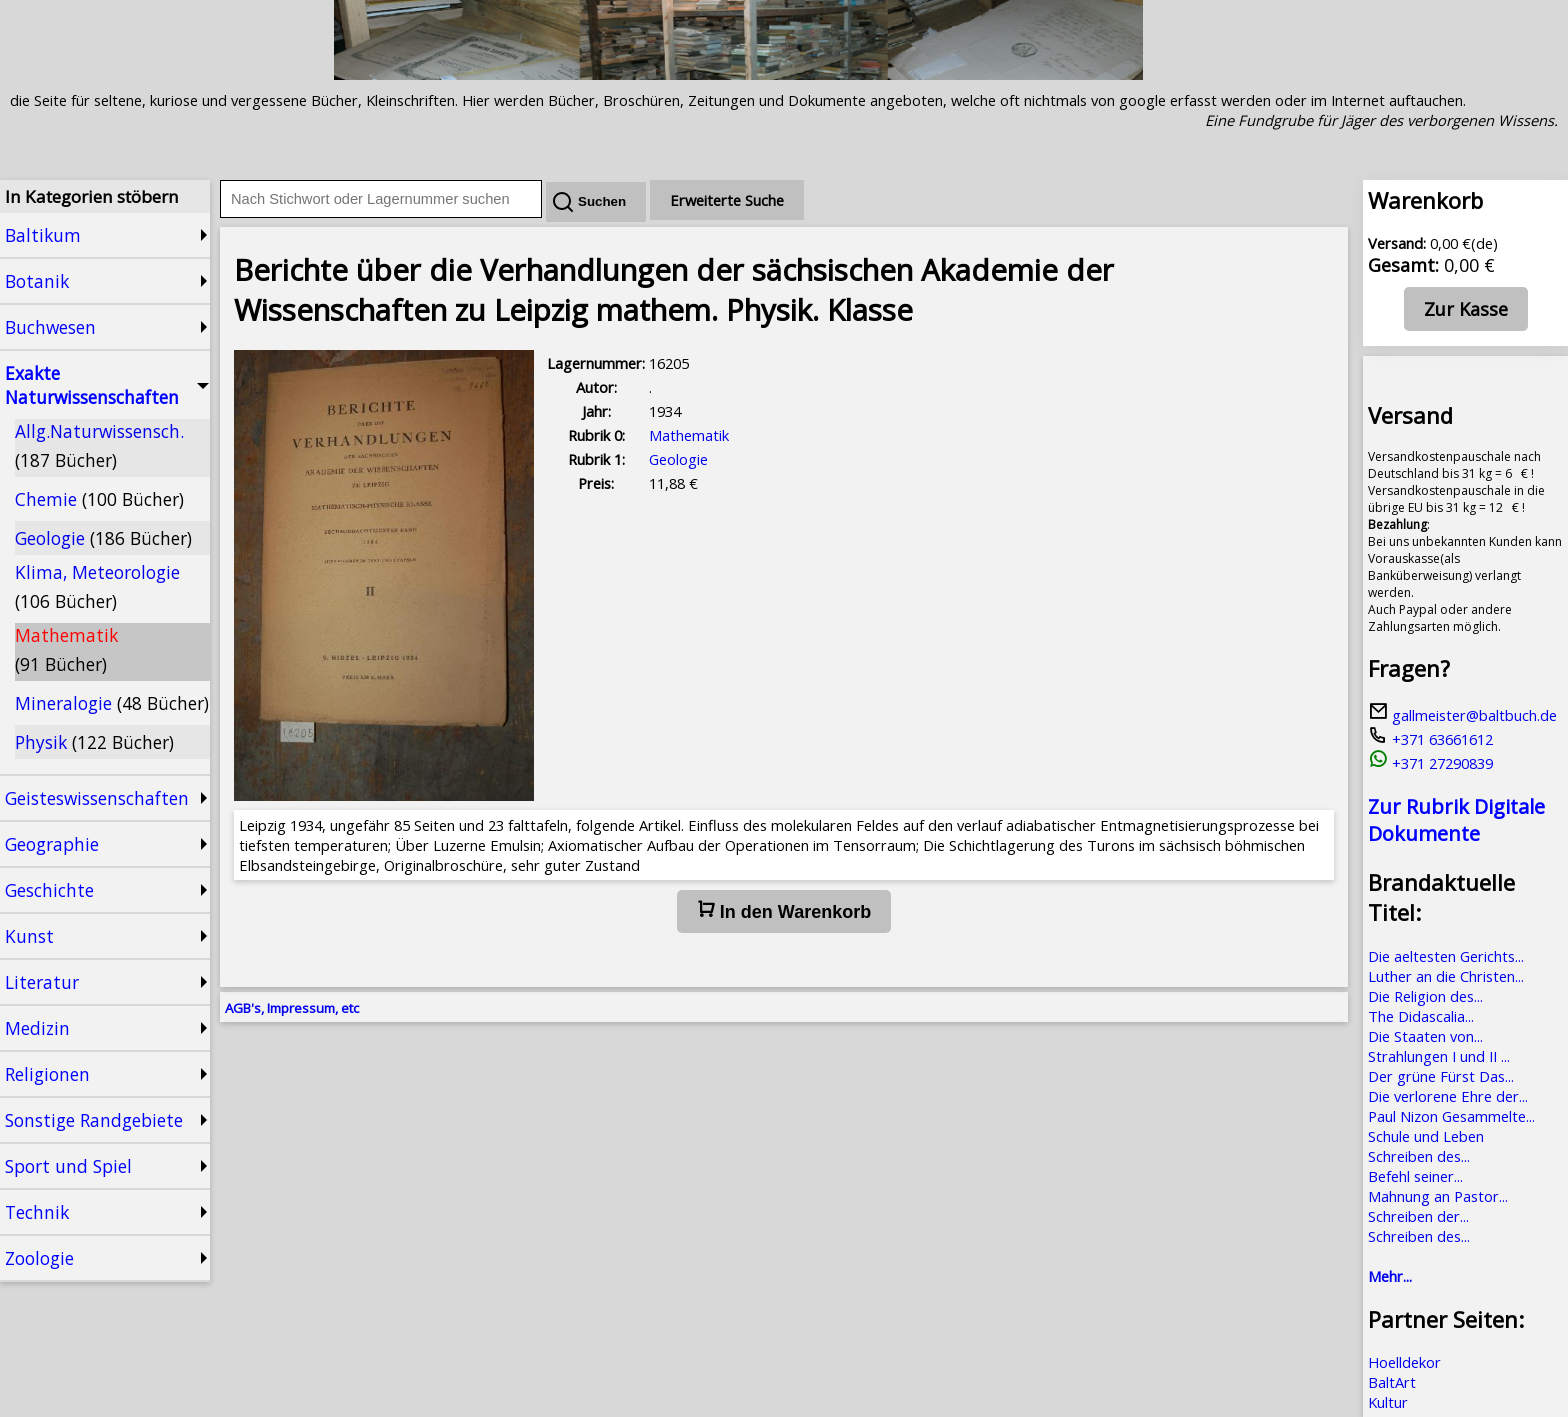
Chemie (99, 499)
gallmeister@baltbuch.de (1462, 715)
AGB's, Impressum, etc (292, 1008)
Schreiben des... (1419, 1156)
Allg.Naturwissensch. (99, 445)
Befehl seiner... (1415, 1176)
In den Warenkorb (784, 911)
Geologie (103, 538)
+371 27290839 (1430, 763)
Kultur (1388, 1402)
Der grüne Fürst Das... (1441, 1076)
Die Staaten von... (1425, 1036)
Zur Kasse (1466, 309)
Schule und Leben (1426, 1136)
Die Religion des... (1425, 996)
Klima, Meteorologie (97, 586)
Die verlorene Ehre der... (1448, 1096)
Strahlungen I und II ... (1439, 1056)
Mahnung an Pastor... (1438, 1196)
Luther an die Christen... (1446, 976)
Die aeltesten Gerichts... (1446, 956)
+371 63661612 (1430, 739)
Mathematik (66, 649)
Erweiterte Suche (727, 200)
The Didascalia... (1421, 1016)
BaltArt (1392, 1382)
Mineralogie (112, 703)
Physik (94, 742)
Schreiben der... (1418, 1216)
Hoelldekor (1404, 1362)
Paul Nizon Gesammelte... (1451, 1116)
